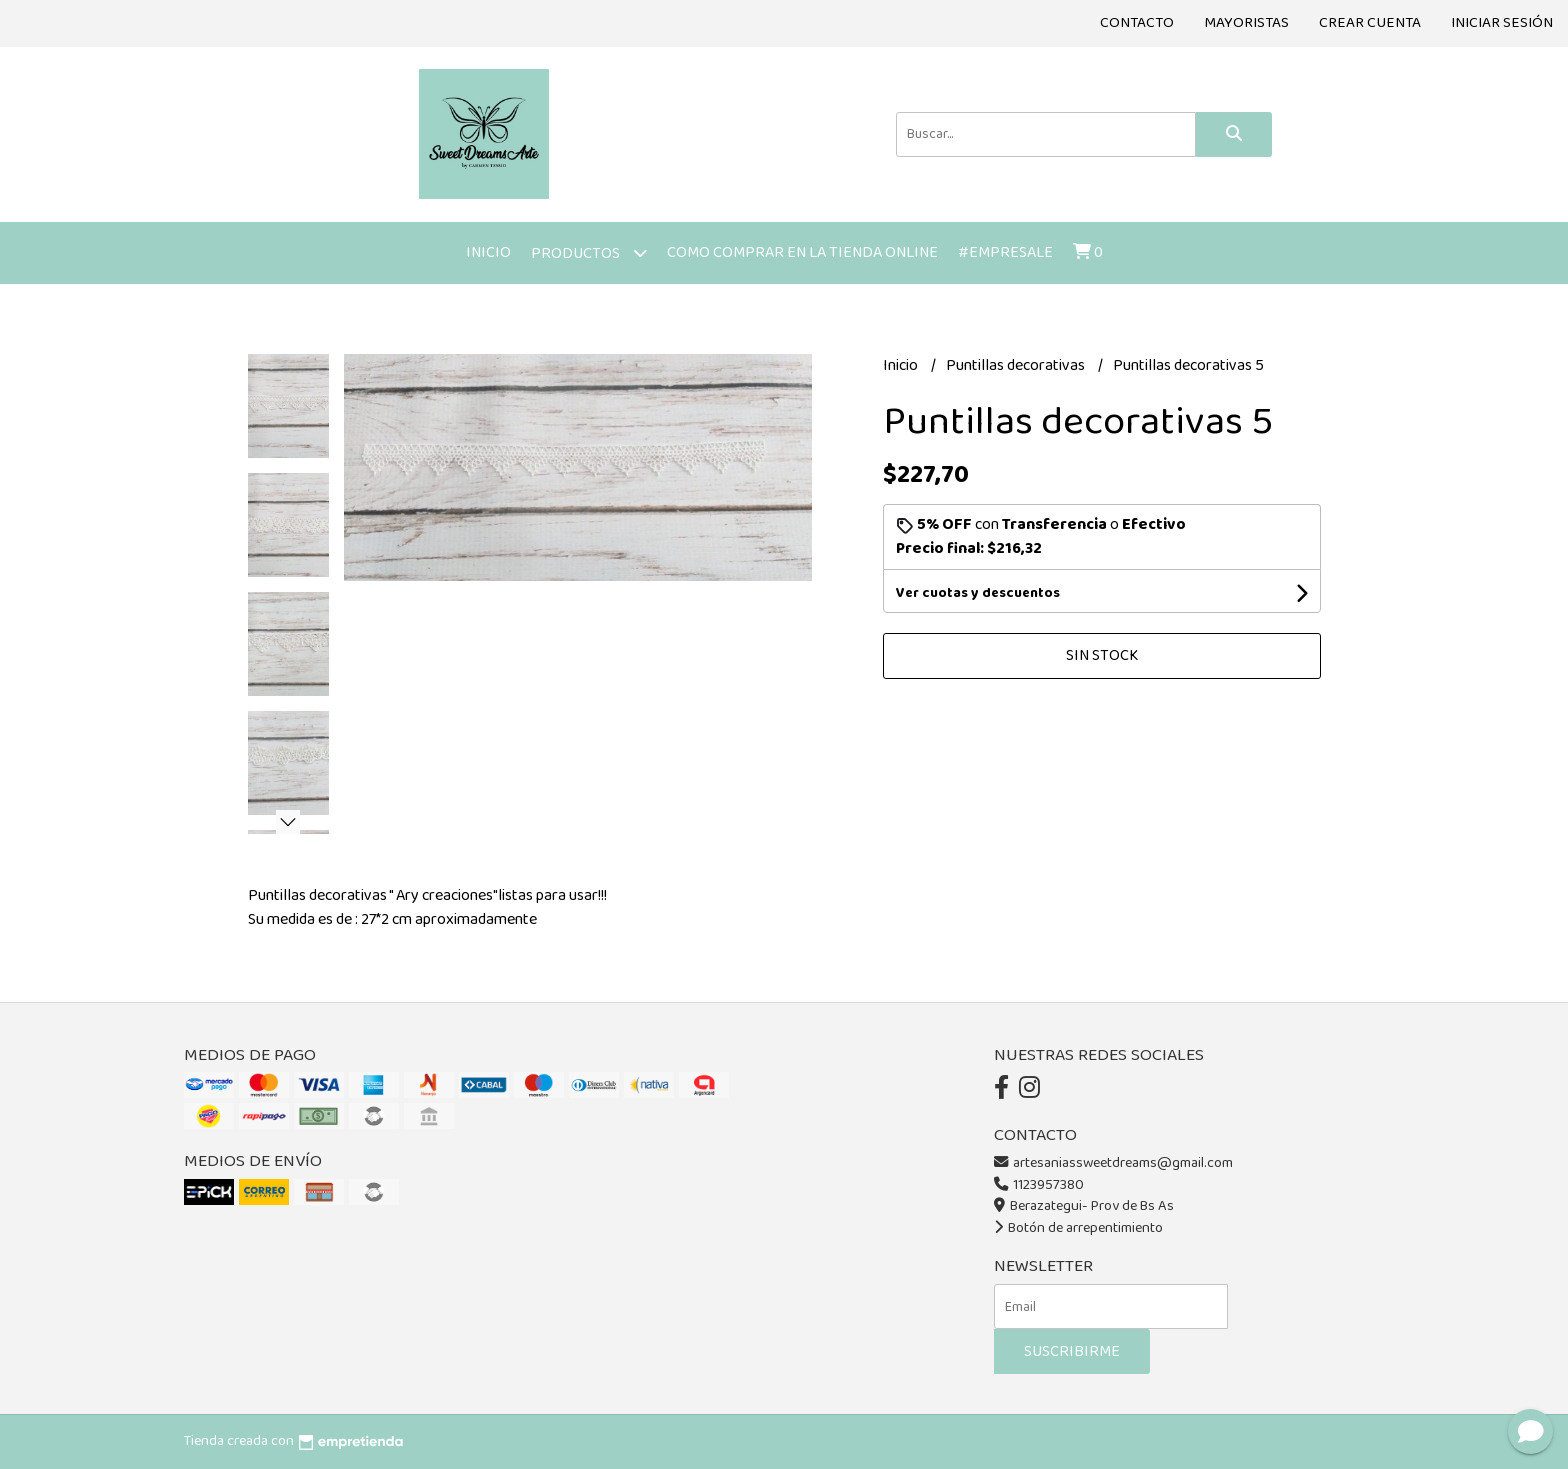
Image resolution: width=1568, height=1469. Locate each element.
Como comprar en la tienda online (802, 252)
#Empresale (1005, 252)
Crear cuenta (1370, 23)
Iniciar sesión (1502, 23)
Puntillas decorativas (1017, 365)
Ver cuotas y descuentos (978, 593)
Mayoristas (1246, 23)
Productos (589, 252)
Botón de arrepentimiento (1078, 1228)
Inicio (488, 252)
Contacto (1137, 23)
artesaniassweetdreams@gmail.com (1113, 1163)
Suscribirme (1072, 1351)
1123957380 (1039, 1185)
